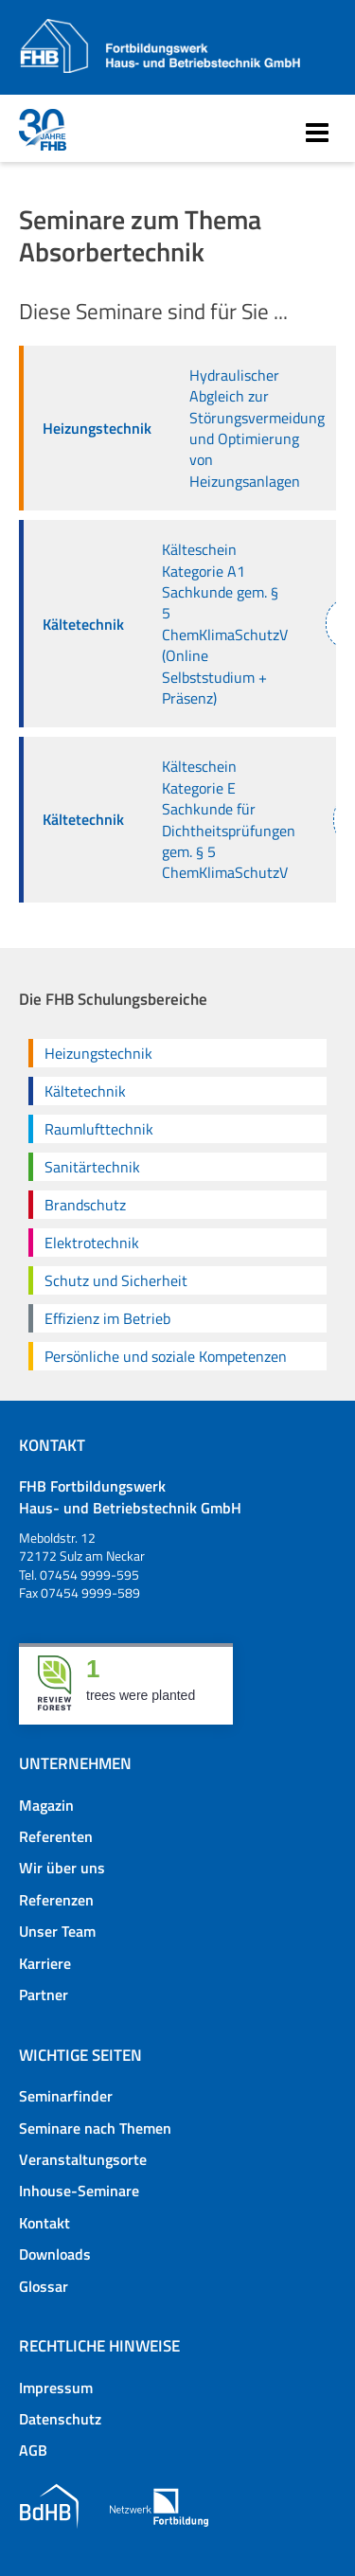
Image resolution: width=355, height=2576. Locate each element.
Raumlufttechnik (98, 1129)
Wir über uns (62, 1867)
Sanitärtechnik (92, 1166)
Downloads (55, 2254)
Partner (43, 1994)
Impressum (56, 2387)
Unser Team (57, 1931)
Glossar (43, 2286)
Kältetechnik (85, 1091)
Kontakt (44, 2222)
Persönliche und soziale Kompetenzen (165, 1356)
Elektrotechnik (91, 1242)
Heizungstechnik (98, 1053)
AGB (33, 2450)
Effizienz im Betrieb (107, 1318)
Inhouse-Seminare (79, 2190)
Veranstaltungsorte (83, 2159)
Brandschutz (85, 1204)
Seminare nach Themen (95, 2128)
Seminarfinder (66, 2095)
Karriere (45, 1963)
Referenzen (56, 1899)
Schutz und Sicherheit (115, 1280)
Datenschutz (60, 2418)
